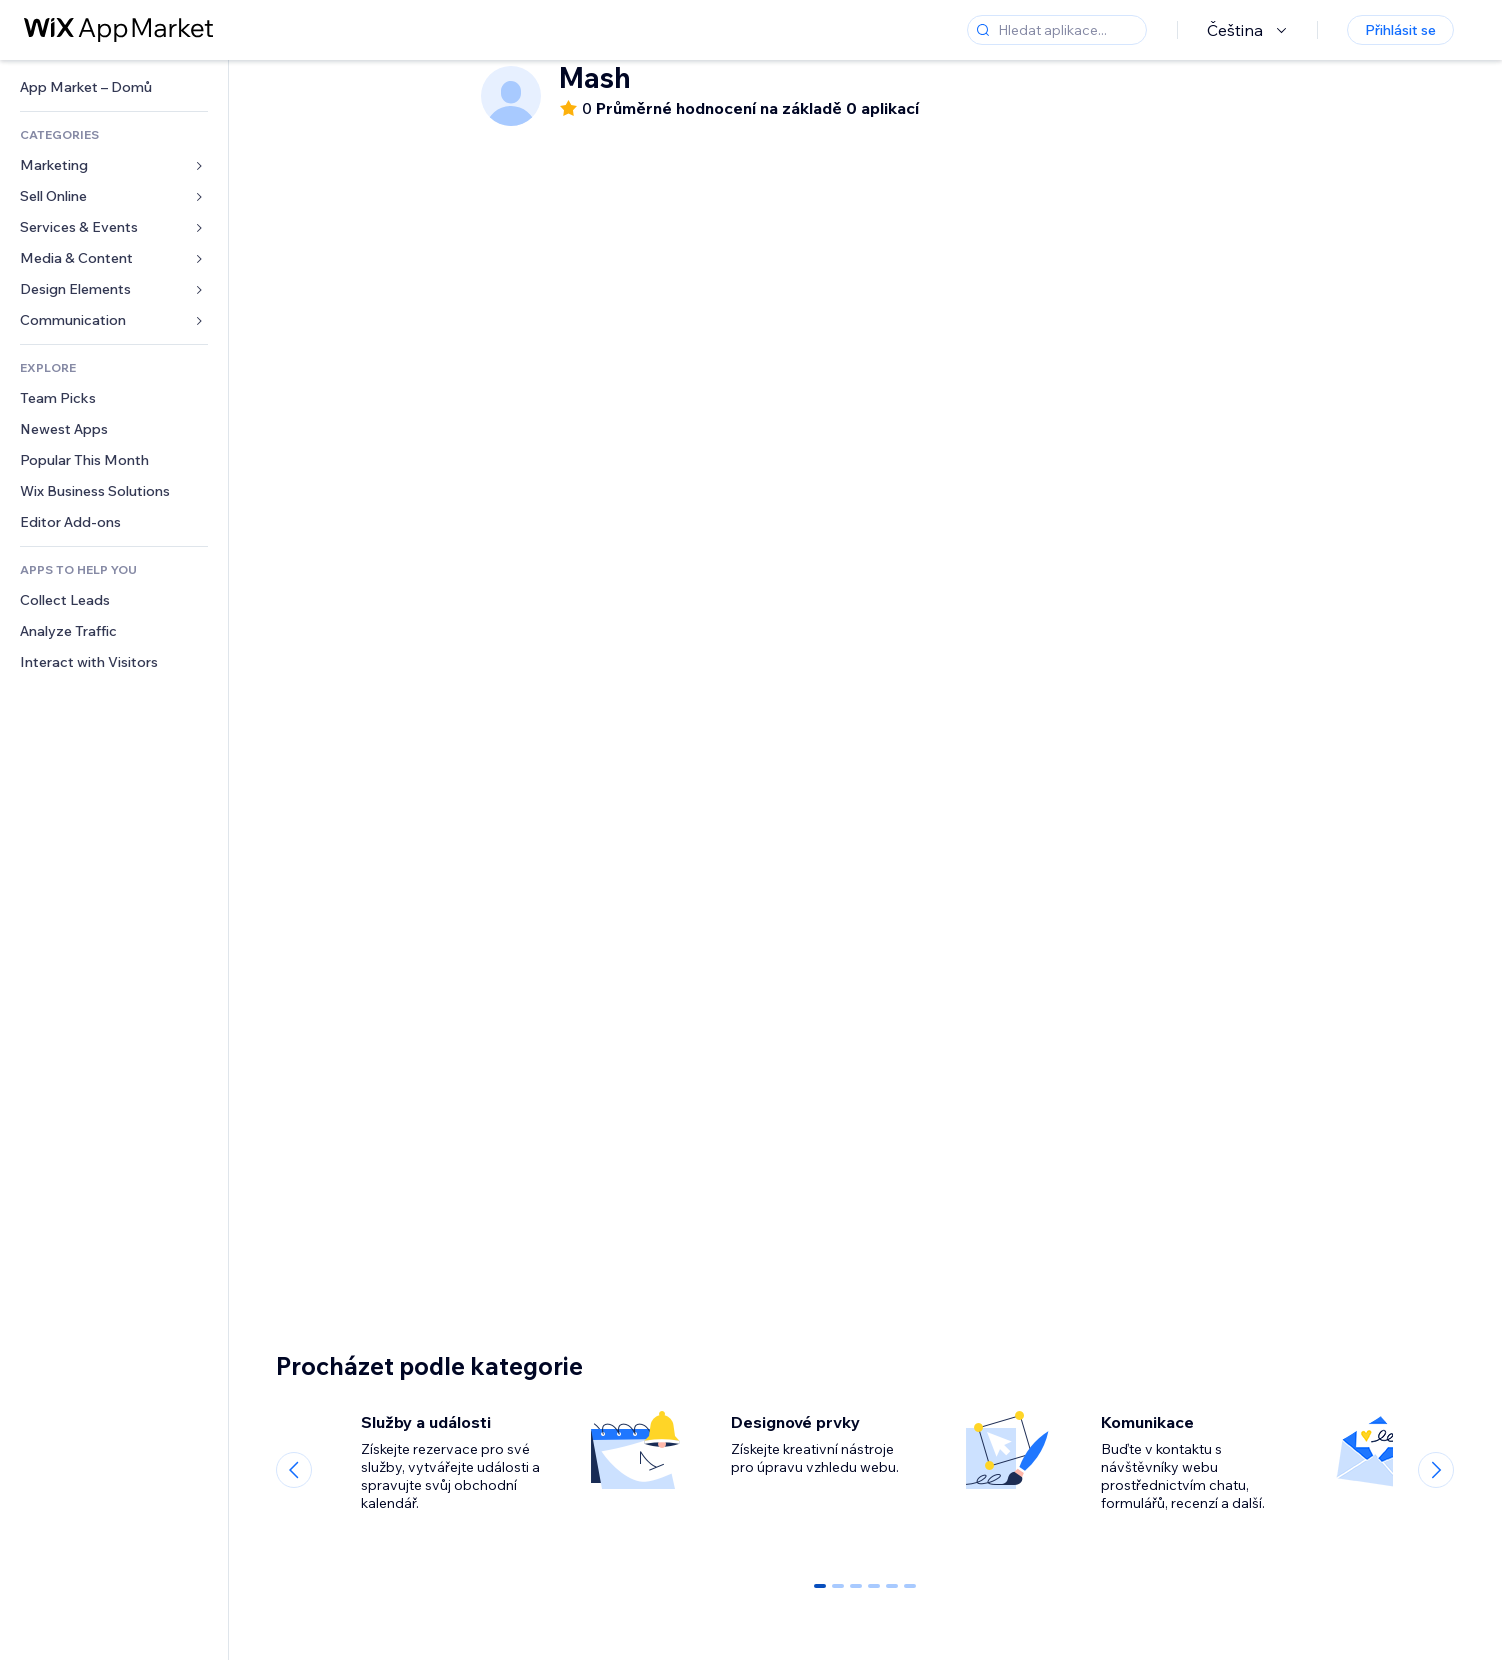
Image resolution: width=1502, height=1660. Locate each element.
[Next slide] (1436, 1470)
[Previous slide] (294, 1470)
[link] (114, 87)
